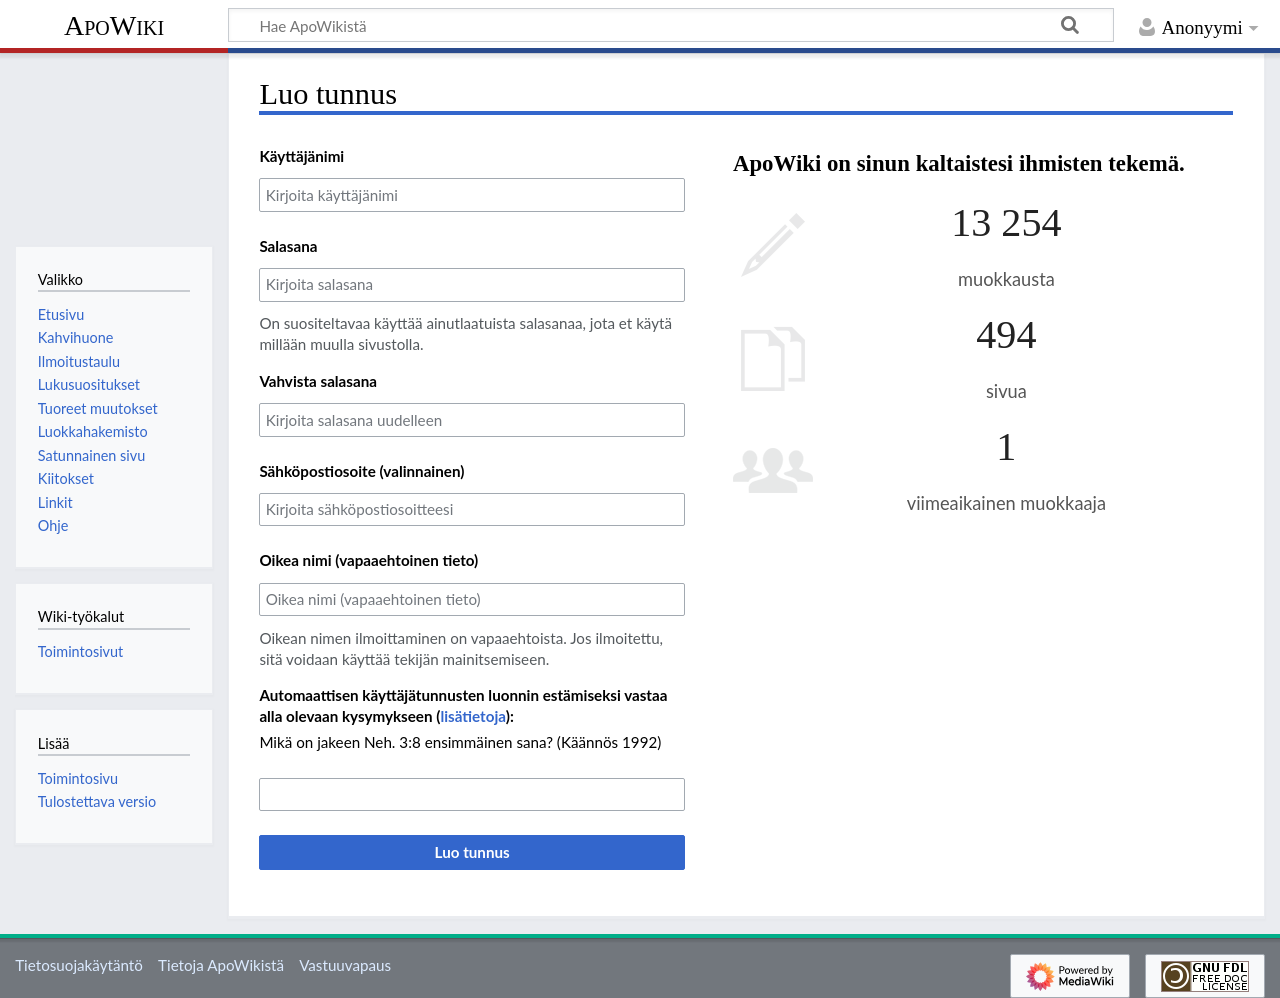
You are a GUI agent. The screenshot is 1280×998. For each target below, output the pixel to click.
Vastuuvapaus (345, 965)
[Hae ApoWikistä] (671, 25)
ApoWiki (114, 25)
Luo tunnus (472, 852)
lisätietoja (472, 716)
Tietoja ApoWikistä (221, 965)
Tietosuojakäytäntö (79, 965)
